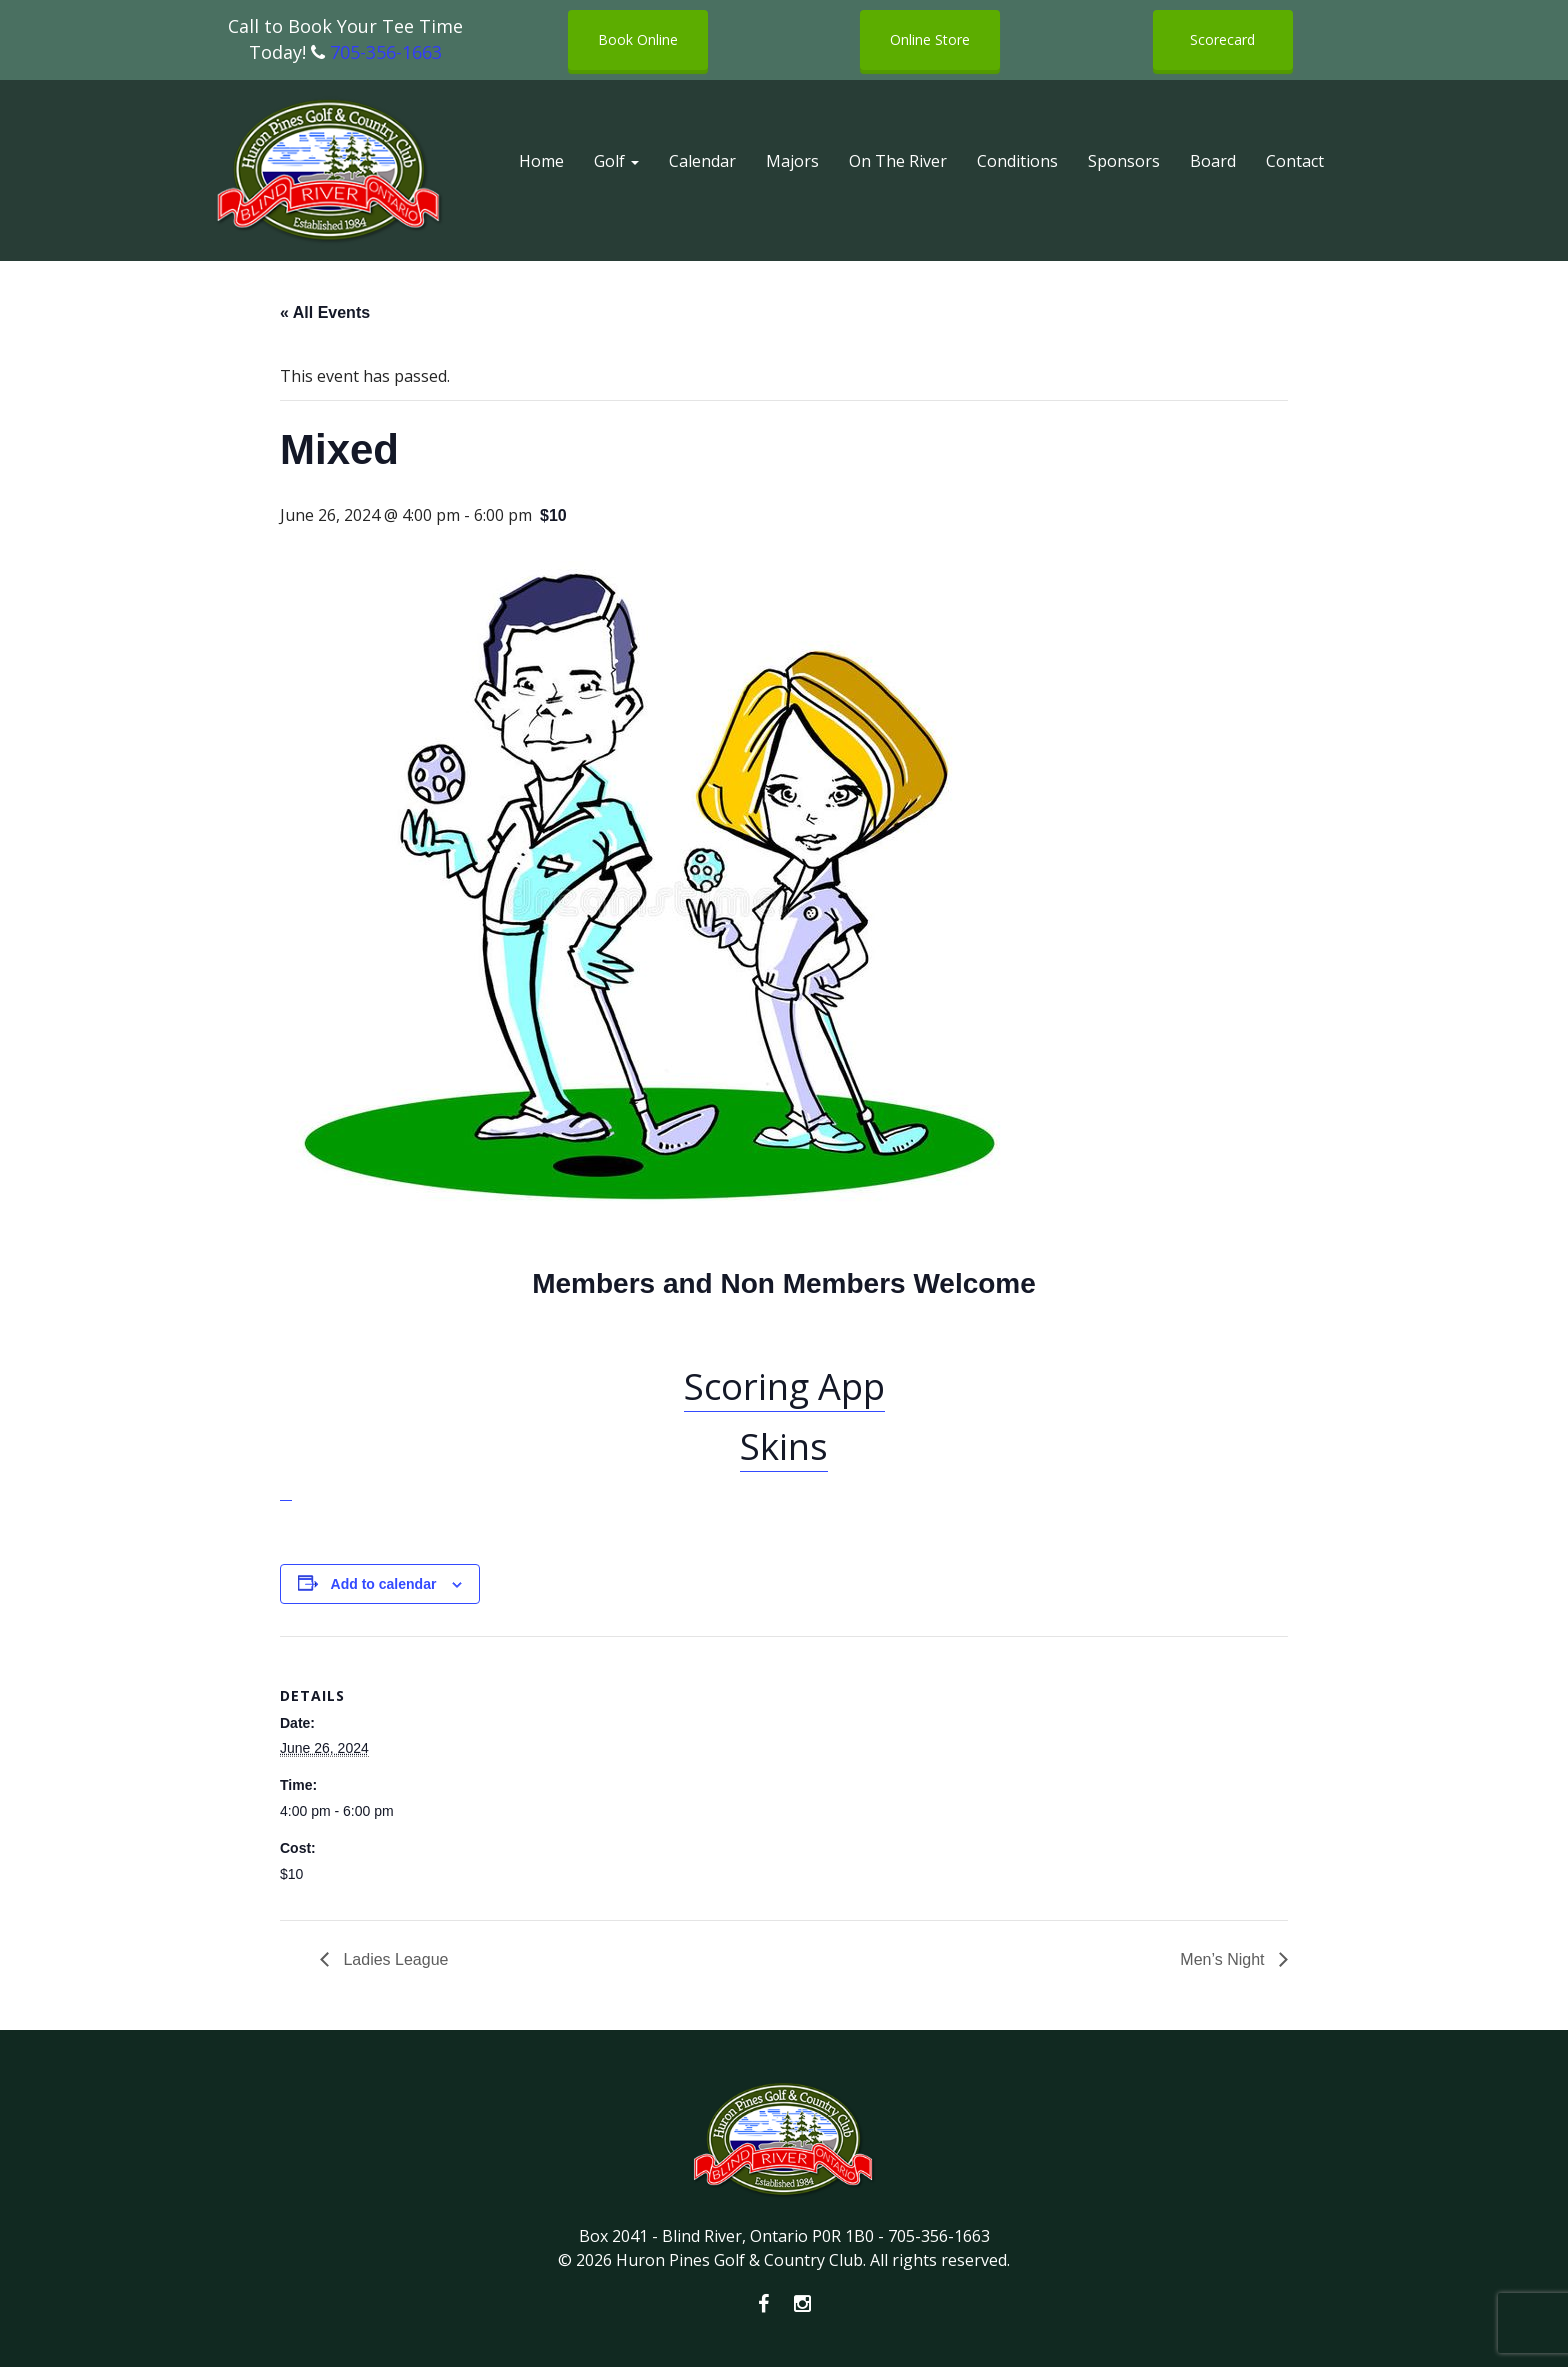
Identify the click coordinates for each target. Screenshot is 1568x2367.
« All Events (325, 312)
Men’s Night (1224, 1959)
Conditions (1017, 161)
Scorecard (1222, 39)
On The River (898, 161)
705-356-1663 (386, 52)
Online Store (930, 39)
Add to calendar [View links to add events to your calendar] (384, 1584)
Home (541, 161)
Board (1213, 161)
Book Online (638, 39)
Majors (792, 161)
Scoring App (784, 1386)
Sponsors (1124, 161)
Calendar (702, 161)
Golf (616, 161)
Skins (784, 1446)
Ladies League (393, 1959)
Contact (1295, 161)
